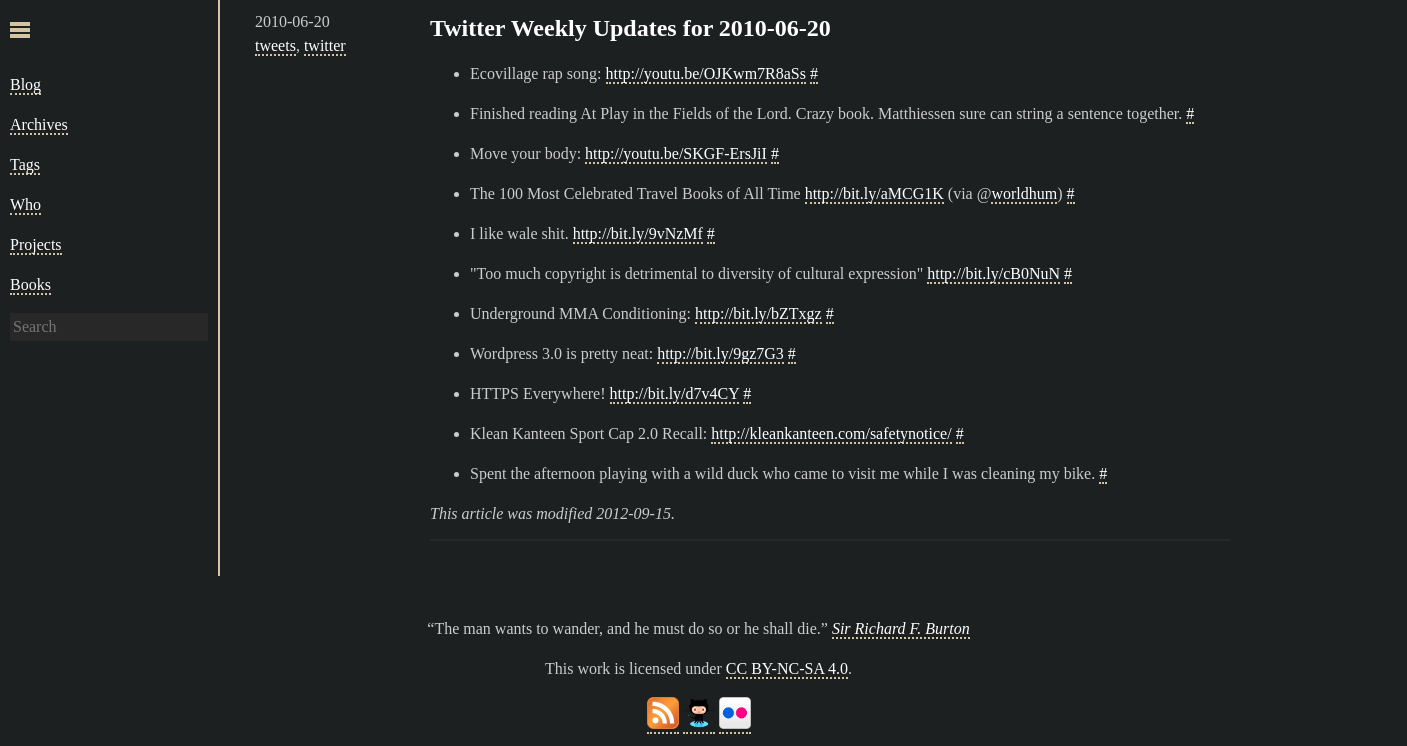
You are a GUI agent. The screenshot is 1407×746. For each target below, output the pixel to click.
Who (25, 204)
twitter (325, 45)
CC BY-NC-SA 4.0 (787, 668)
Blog (25, 84)
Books (30, 284)
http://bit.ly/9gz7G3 (720, 353)
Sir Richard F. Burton (901, 628)
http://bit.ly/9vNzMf (638, 233)
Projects (36, 244)
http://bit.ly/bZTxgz (758, 313)
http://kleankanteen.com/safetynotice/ (831, 433)
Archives (39, 124)
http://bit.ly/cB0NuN (993, 273)
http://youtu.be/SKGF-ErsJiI (676, 153)
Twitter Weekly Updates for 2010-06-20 (630, 28)
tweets (275, 45)
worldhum (1024, 193)
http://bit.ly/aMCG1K (874, 193)
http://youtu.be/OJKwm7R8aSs (706, 73)
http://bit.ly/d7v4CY (675, 393)
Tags (25, 164)
